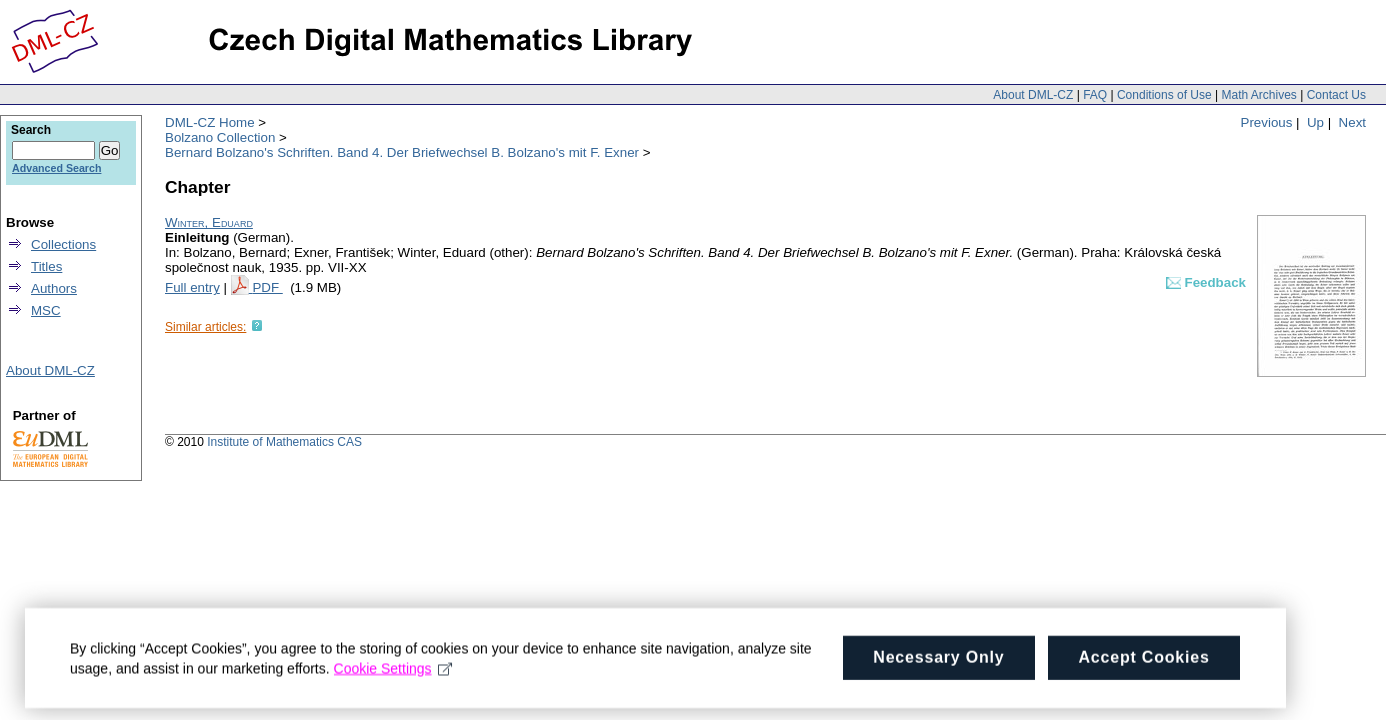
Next (1352, 122)
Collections (63, 244)
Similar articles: (205, 327)
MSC (46, 310)
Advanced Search (56, 168)
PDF (267, 287)
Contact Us (1336, 95)
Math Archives (1258, 95)
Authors (54, 288)
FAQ (1095, 95)
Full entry (192, 287)
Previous (1267, 122)
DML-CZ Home (210, 122)
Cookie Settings (393, 675)
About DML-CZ (1033, 95)
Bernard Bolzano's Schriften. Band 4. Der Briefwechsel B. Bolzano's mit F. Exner (402, 152)
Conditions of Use (1164, 95)
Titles (46, 266)
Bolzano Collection (220, 137)
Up (1315, 122)
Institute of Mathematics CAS (284, 442)
